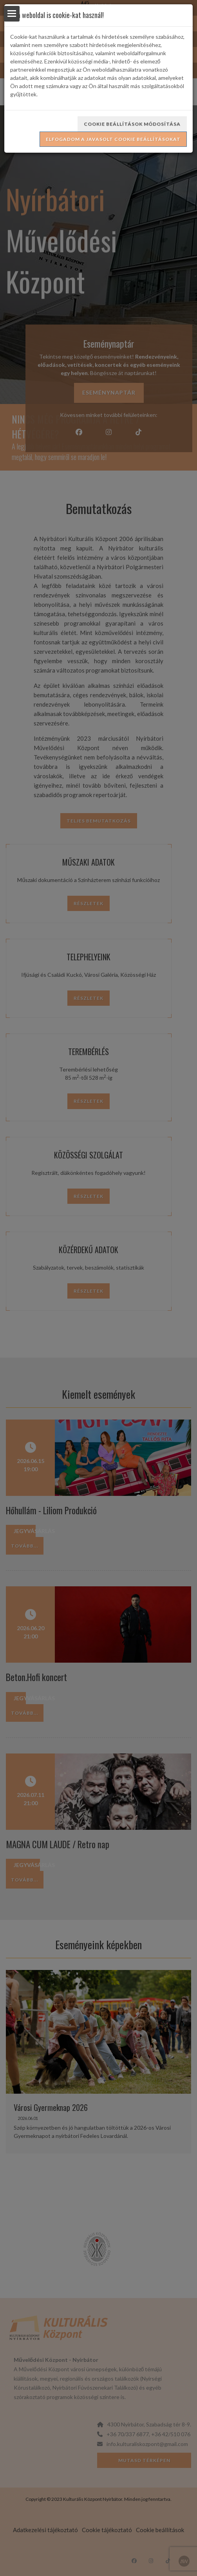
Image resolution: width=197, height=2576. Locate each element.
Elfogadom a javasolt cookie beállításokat (113, 139)
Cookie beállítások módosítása (132, 124)
